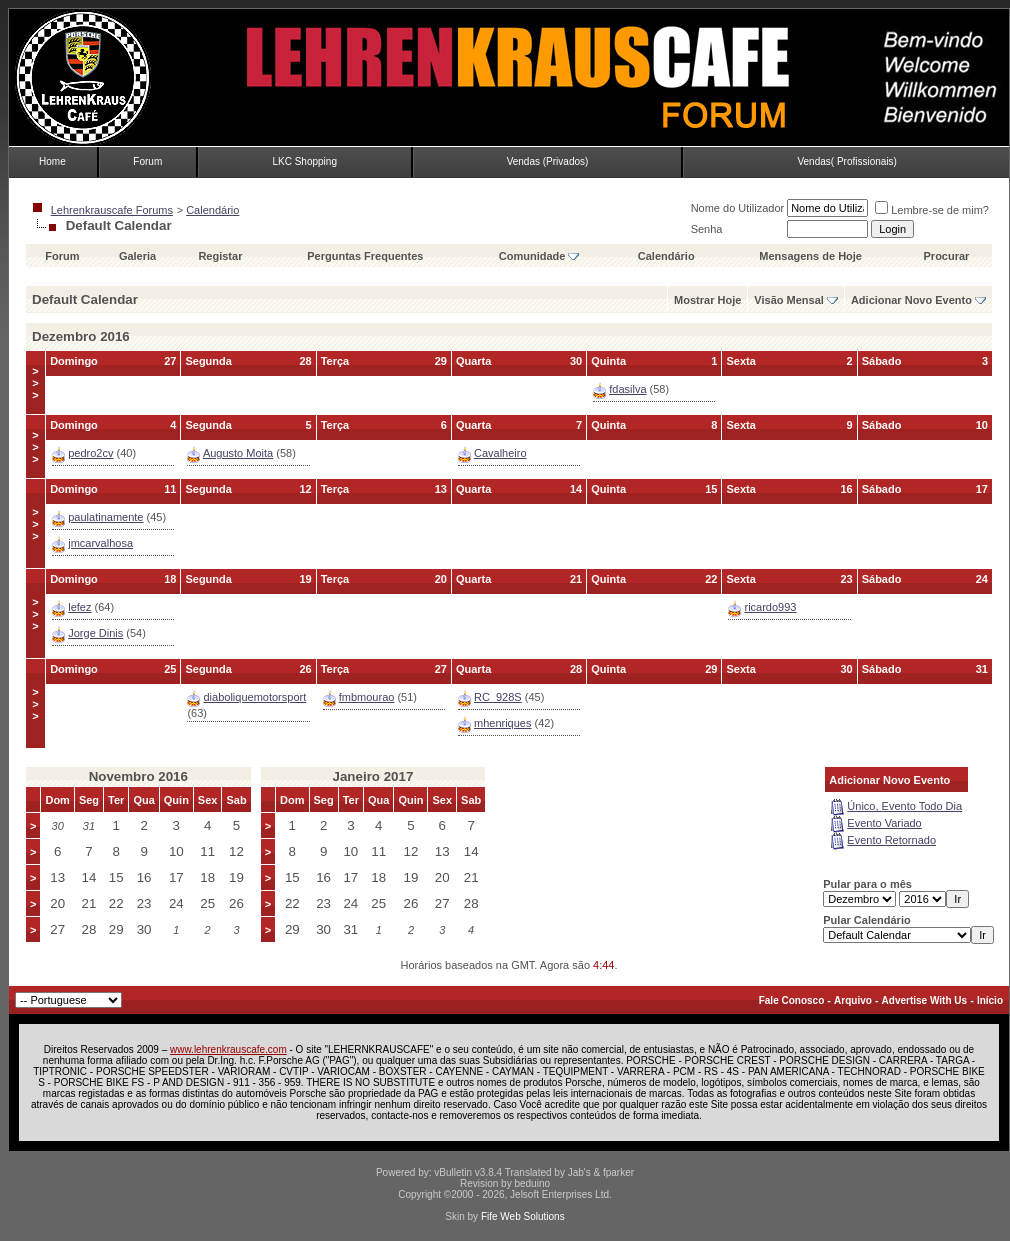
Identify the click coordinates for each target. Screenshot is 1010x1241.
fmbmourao (367, 697)
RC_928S (498, 697)
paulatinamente (105, 517)
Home (52, 161)
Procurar (947, 256)
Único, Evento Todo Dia (904, 806)
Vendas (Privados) (548, 161)
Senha (707, 229)
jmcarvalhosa (100, 543)
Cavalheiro (500, 453)
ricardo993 (770, 607)
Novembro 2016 (138, 776)
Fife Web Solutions (523, 1216)
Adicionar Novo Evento (911, 300)
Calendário (212, 210)
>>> (35, 383)
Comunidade (539, 256)
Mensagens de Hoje (810, 256)
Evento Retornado (891, 840)
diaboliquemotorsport (254, 697)
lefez (79, 607)
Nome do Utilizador (738, 208)
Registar (220, 256)
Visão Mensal (789, 300)
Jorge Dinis (95, 633)
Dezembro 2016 (81, 336)
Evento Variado (884, 823)
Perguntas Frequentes (365, 256)
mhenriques (502, 723)
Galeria (137, 256)
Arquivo (853, 1000)
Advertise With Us (924, 1000)
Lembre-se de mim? (932, 210)
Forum (147, 161)
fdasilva (627, 389)
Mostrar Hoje (707, 300)
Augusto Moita (238, 453)
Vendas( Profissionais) (847, 161)
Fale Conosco (792, 1000)
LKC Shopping (304, 161)
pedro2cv (90, 453)
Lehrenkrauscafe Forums (112, 210)
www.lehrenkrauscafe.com (228, 1049)
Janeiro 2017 (373, 776)
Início (990, 1000)
